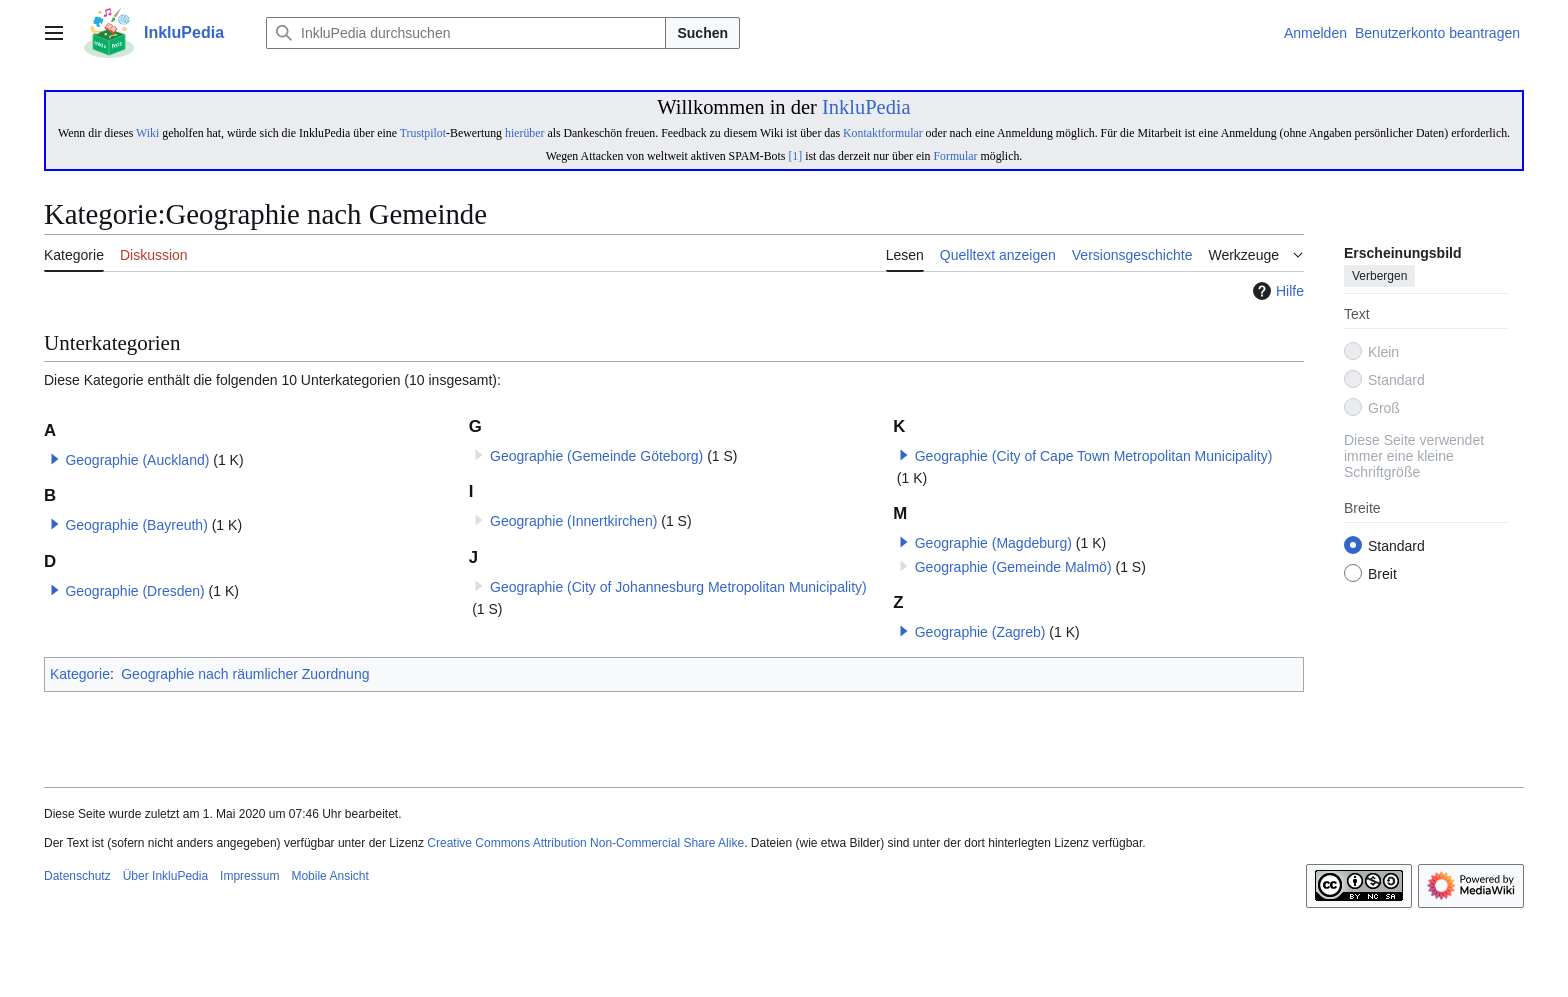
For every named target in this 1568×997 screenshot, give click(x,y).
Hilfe (1276, 291)
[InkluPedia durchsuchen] (466, 33)
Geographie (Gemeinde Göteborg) (596, 456)
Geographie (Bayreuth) (136, 525)
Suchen (702, 33)
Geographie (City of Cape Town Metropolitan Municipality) (1094, 456)
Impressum (249, 876)
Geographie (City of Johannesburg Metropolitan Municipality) (678, 587)
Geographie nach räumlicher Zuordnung (245, 674)
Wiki (147, 133)
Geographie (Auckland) (137, 460)
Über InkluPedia (165, 876)
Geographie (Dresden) (134, 591)
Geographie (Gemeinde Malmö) (1013, 567)
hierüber (524, 133)
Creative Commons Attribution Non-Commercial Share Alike (585, 843)
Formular (955, 156)
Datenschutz (77, 876)
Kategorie (80, 674)
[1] (795, 156)
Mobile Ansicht (329, 876)
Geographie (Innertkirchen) (573, 521)
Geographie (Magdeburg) (993, 543)
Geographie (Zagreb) (980, 632)
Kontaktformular (883, 133)
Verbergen (1379, 277)
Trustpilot (423, 133)
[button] (55, 459)
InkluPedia (866, 107)
